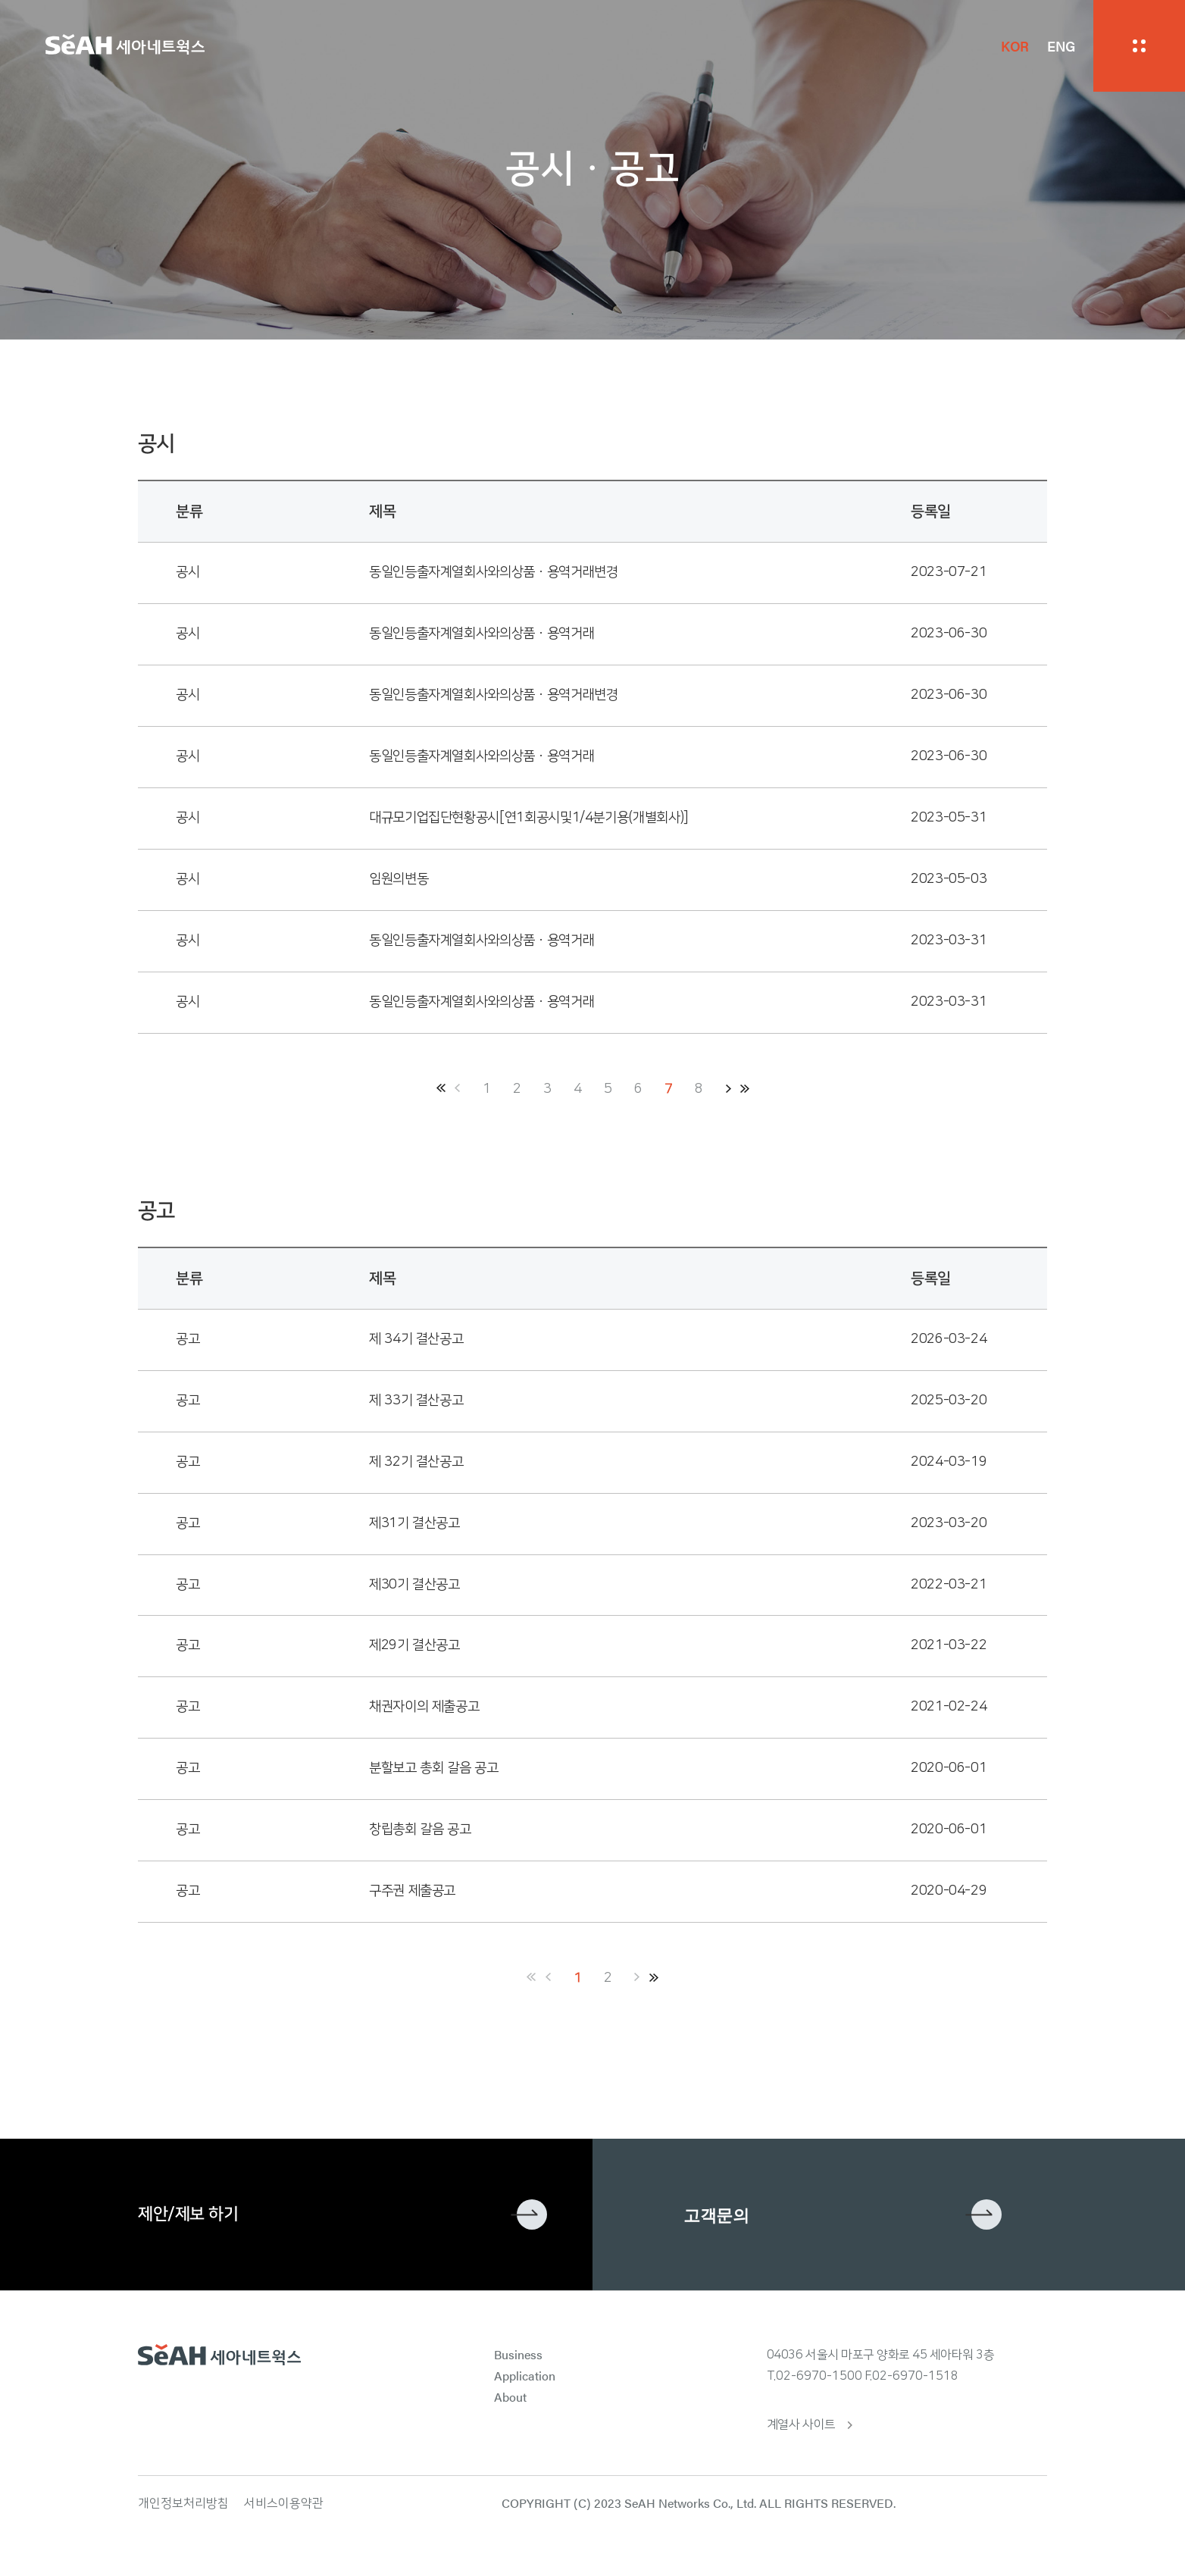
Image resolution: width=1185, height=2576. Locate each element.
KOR (1015, 45)
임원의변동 (398, 879)
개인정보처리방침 (183, 2503)
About (510, 2396)
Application (524, 2375)
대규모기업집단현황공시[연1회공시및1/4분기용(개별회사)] (529, 817)
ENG (1061, 45)
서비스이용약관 (284, 2503)
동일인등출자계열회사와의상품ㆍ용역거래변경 (493, 572)
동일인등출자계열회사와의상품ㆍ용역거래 (481, 633)
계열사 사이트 (801, 2424)
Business (518, 2354)
